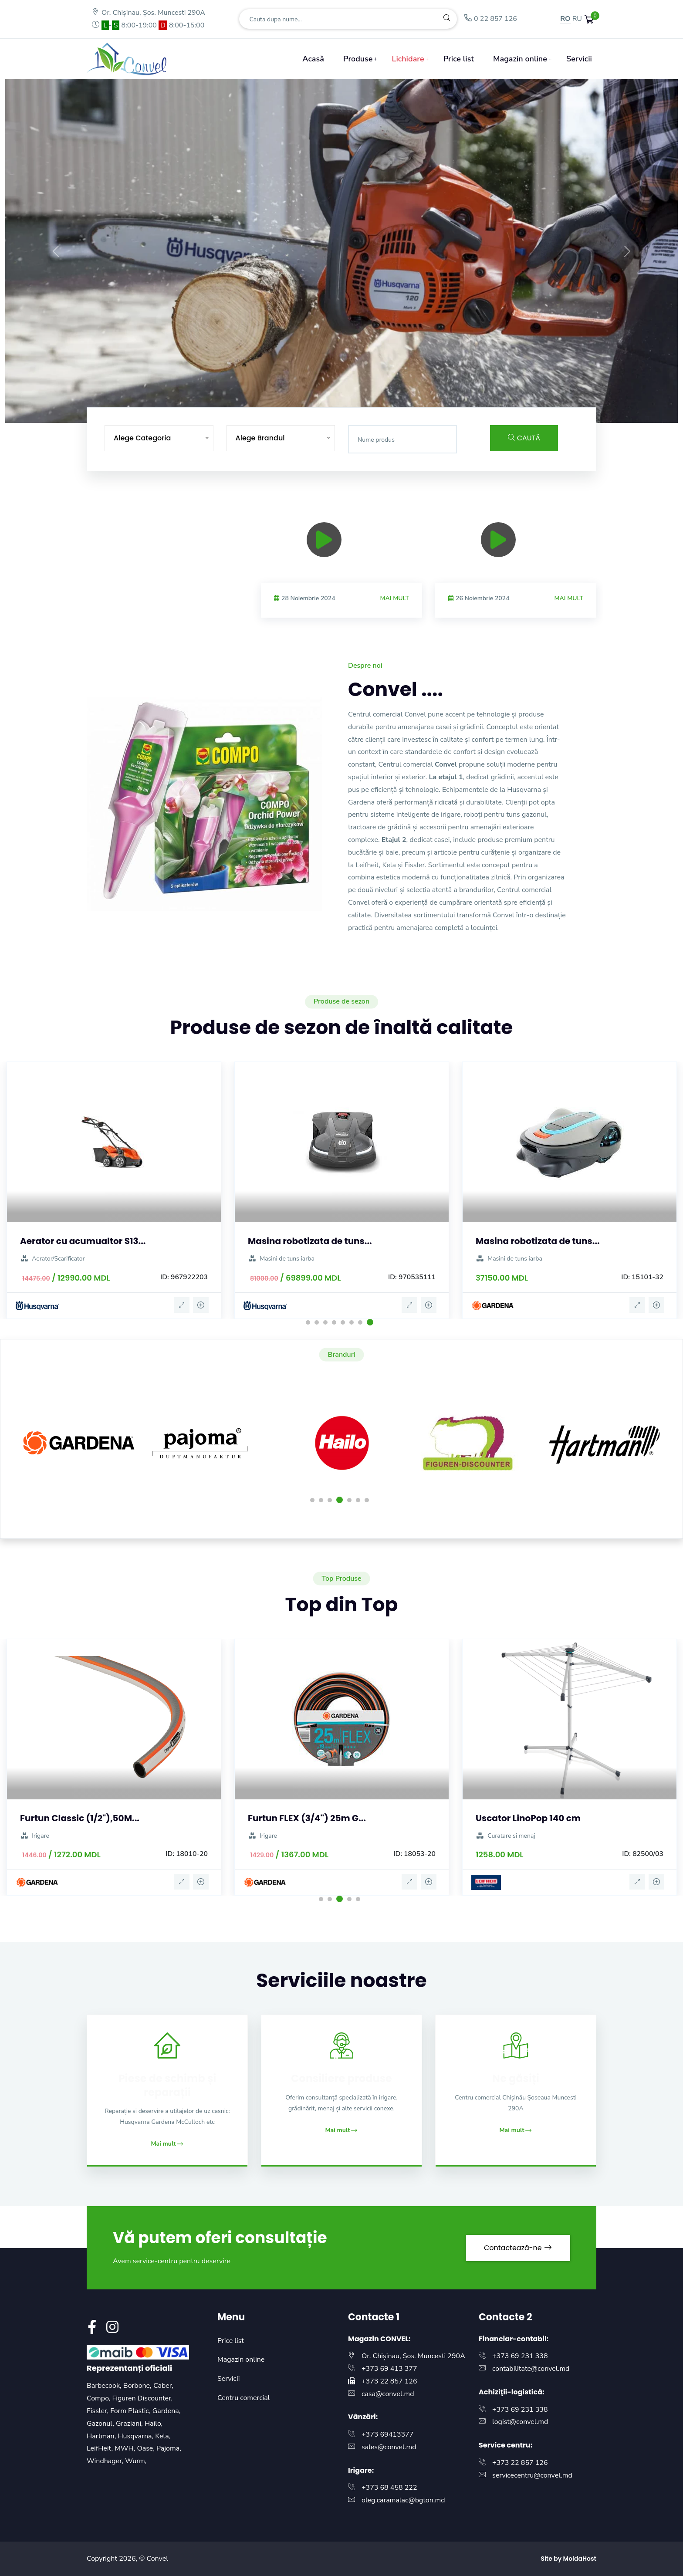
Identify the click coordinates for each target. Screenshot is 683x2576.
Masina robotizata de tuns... (310, 1241)
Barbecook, (105, 2385)
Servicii (579, 59)
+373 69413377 (387, 2434)
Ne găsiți (515, 2078)
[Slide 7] (365, 411)
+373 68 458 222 (389, 2487)
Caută (524, 438)
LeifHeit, (101, 2448)
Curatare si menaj (505, 1836)
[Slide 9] (396, 411)
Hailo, (153, 2423)
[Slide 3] (302, 411)
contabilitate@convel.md (530, 2368)
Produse (357, 59)
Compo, (99, 2398)
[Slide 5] (333, 411)
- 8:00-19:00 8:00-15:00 (147, 25)
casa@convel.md (388, 2394)
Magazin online (520, 59)
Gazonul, (101, 2423)
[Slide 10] (412, 411)
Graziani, (130, 2423)
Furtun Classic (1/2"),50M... (79, 1818)
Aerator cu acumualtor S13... (82, 1241)
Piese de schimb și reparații (167, 2085)
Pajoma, (168, 2448)
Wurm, (135, 2461)
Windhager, (106, 2461)
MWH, (126, 2448)
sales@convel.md (389, 2447)
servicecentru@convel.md (532, 2475)
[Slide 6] (349, 411)
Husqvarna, (136, 2436)
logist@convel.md (520, 2422)
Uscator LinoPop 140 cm (528, 1818)
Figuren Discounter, (142, 2398)
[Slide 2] (286, 411)
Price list (458, 59)
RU (577, 19)
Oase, (146, 2448)
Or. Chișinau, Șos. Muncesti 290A (148, 12)
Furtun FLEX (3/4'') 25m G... (307, 1818)
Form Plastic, (131, 2411)
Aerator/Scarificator (52, 1258)
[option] (516, 565)
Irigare (34, 1836)
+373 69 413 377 (389, 2368)
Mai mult (568, 598)
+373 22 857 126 (389, 2381)
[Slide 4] (318, 411)
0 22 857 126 (490, 19)
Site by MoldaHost (568, 2558)
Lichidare (408, 59)
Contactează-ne (518, 2248)
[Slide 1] (270, 411)
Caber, (163, 2385)
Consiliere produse (341, 2078)
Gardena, (166, 2411)
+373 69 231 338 (520, 2356)
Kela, (162, 2436)
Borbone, (138, 2385)
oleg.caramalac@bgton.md (403, 2500)
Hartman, (102, 2436)
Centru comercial (243, 2398)
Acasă (313, 59)
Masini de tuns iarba (281, 1258)
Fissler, (98, 2411)
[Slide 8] (380, 411)
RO (565, 19)
